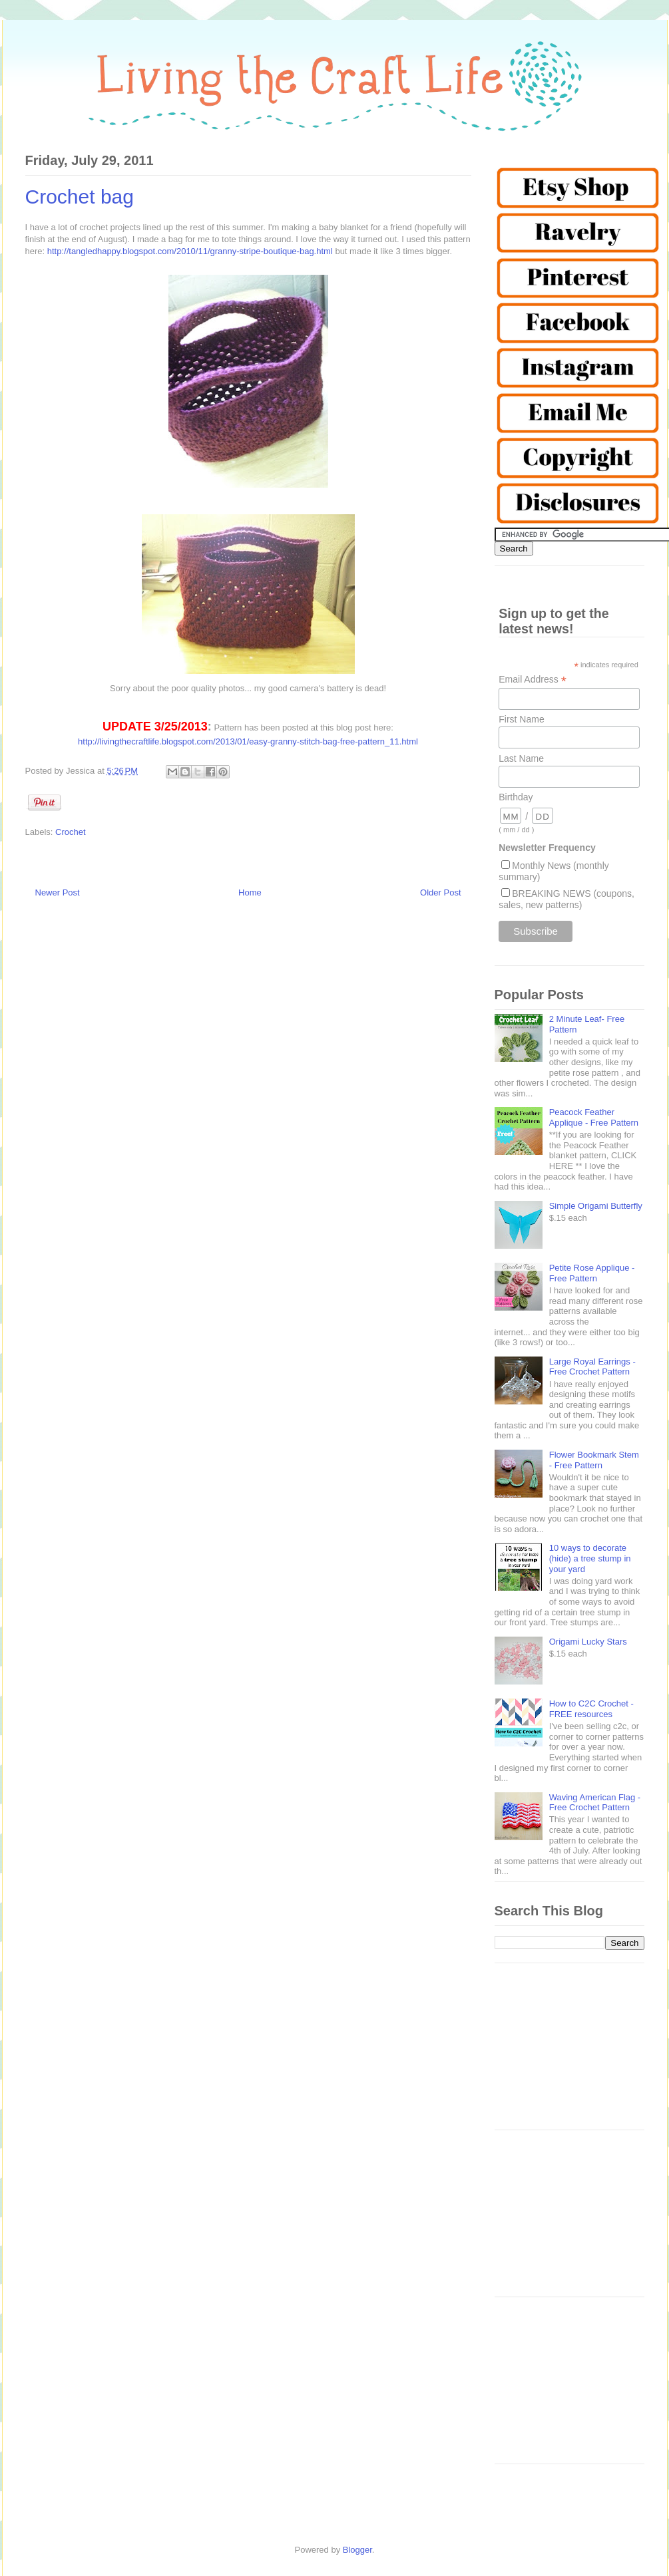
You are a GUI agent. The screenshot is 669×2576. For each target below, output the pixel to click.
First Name (521, 719)
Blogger (357, 2550)
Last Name (521, 758)
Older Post (440, 892)
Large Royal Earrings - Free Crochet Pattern (592, 1367)
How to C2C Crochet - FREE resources (591, 1708)
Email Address (532, 679)
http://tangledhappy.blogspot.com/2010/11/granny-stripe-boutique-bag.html (190, 251)
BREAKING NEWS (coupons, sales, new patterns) (566, 899)
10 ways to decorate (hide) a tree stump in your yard (590, 1558)
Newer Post (57, 892)
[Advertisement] (569, 2053)
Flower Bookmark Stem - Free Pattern (594, 1460)
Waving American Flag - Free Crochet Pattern (595, 1802)
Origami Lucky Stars (588, 1642)
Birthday (516, 797)
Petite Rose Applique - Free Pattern (592, 1273)
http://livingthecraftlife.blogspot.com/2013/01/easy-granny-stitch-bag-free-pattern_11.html (248, 741)
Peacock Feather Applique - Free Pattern (593, 1117)
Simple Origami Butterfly (595, 1206)
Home (250, 892)
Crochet (70, 832)
